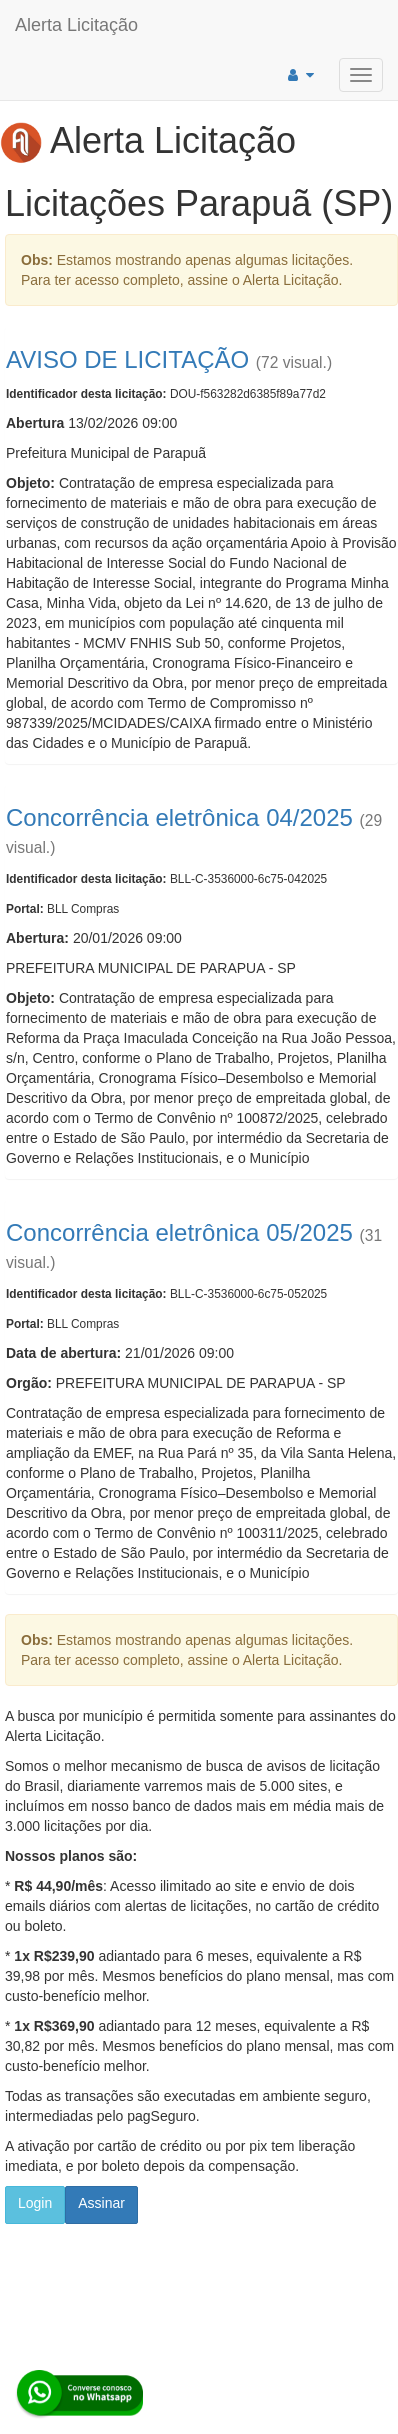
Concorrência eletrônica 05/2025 (179, 1232)
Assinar (101, 2203)
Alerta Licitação (76, 25)
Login (35, 2203)
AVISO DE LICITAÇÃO (127, 359)
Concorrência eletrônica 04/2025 (179, 817)
